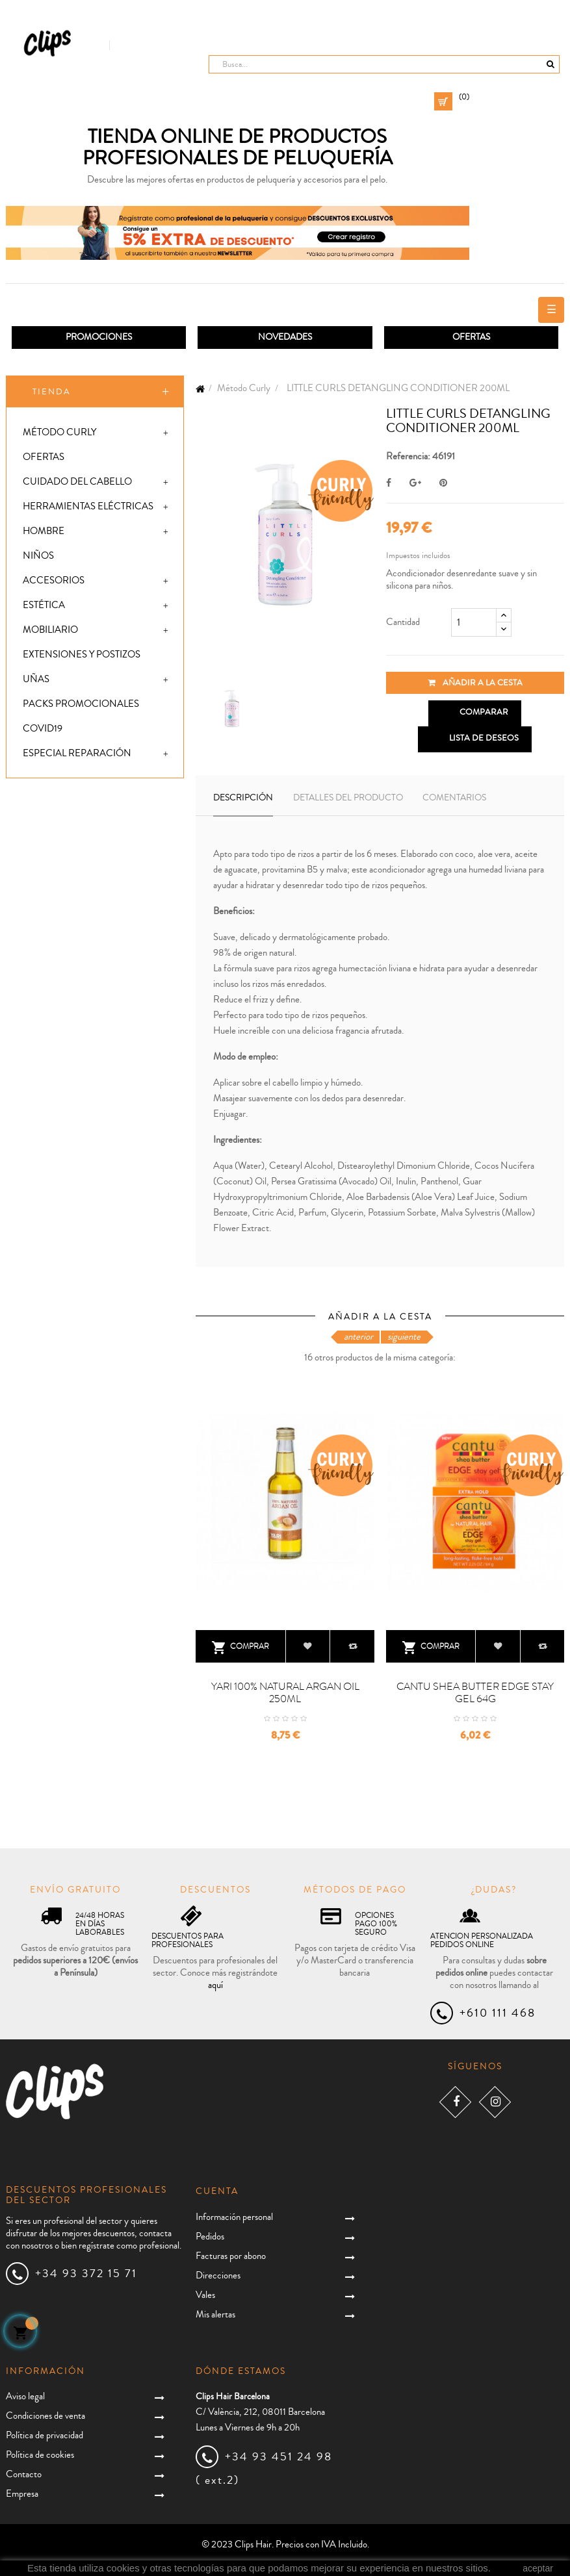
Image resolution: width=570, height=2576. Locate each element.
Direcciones (218, 2275)
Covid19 (42, 728)
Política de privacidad (44, 2435)
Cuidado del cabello (77, 482)
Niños (38, 556)
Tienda (51, 392)
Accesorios (53, 580)
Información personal (234, 2217)
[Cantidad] (474, 622)
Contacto (24, 2474)
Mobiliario (50, 630)
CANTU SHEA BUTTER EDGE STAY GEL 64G (475, 1693)
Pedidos (210, 2236)
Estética (44, 605)
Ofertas (43, 457)
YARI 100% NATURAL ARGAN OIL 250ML (285, 1693)
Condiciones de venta (45, 2416)
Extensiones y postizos (81, 654)
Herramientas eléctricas (88, 506)
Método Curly (59, 432)
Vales (205, 2295)
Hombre (43, 531)
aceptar (538, 2568)
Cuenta (217, 2191)
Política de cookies (40, 2455)
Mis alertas (215, 2314)
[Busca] (384, 64)
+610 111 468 (498, 2012)
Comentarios (454, 797)
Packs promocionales (81, 704)
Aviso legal (25, 2396)
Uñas (36, 679)
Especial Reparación (77, 753)
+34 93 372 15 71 (86, 2273)
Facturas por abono (231, 2256)
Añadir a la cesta (475, 683)
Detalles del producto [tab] (348, 797)
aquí (215, 1985)
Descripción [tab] (243, 797)
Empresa (22, 2494)
